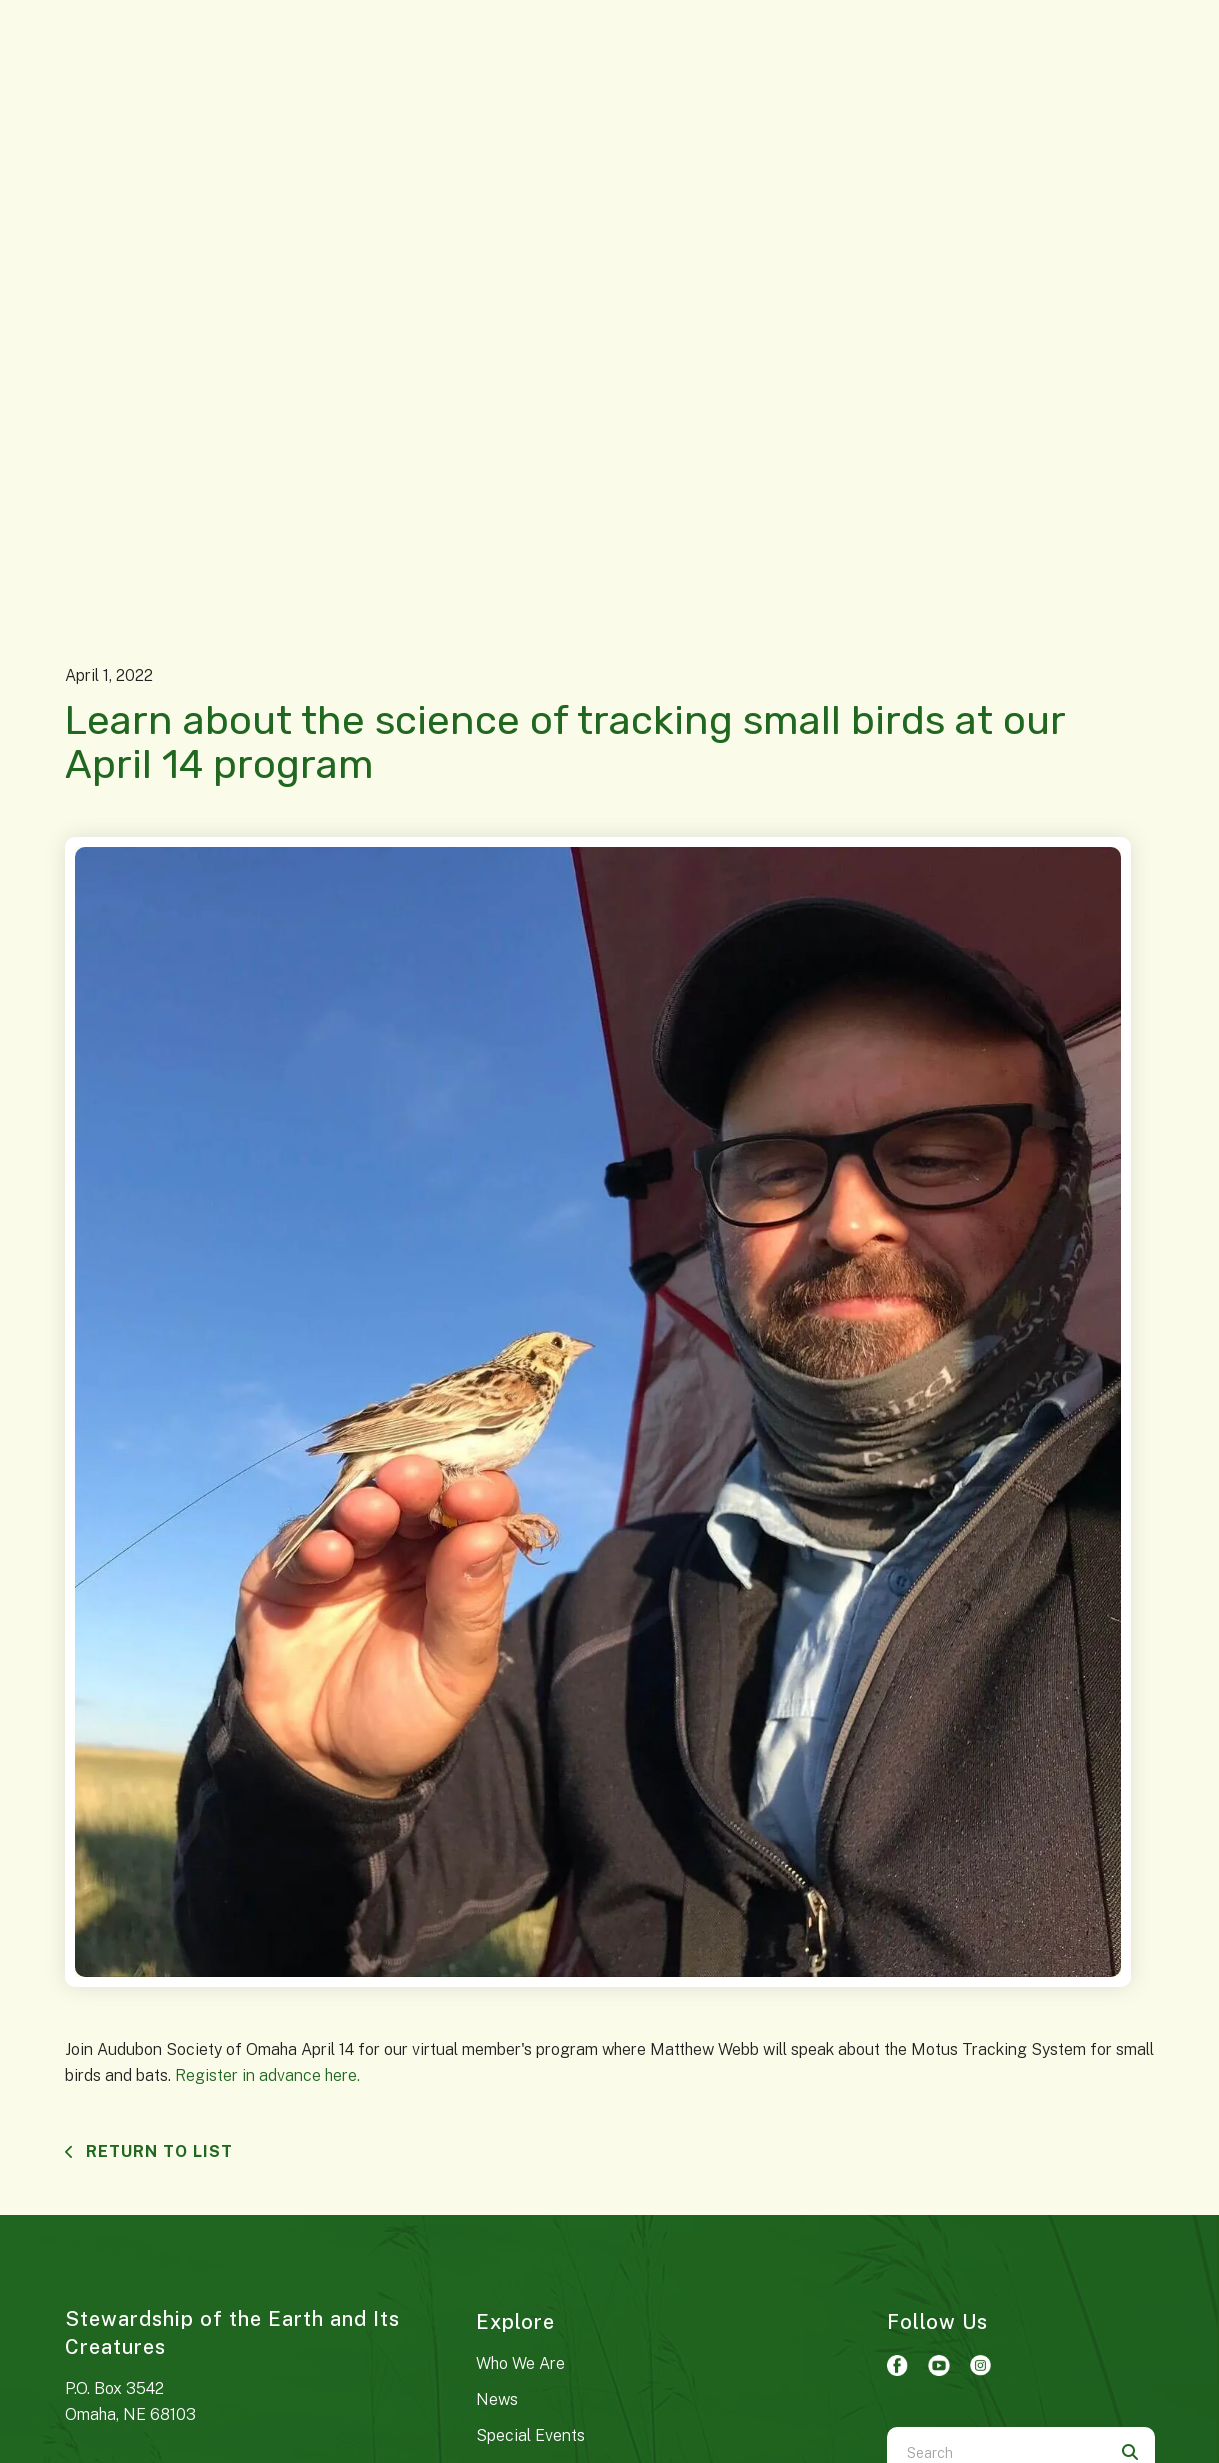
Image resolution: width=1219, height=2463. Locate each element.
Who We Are (520, 2363)
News (497, 2399)
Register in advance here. (267, 2075)
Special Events (530, 2435)
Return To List (157, 2151)
